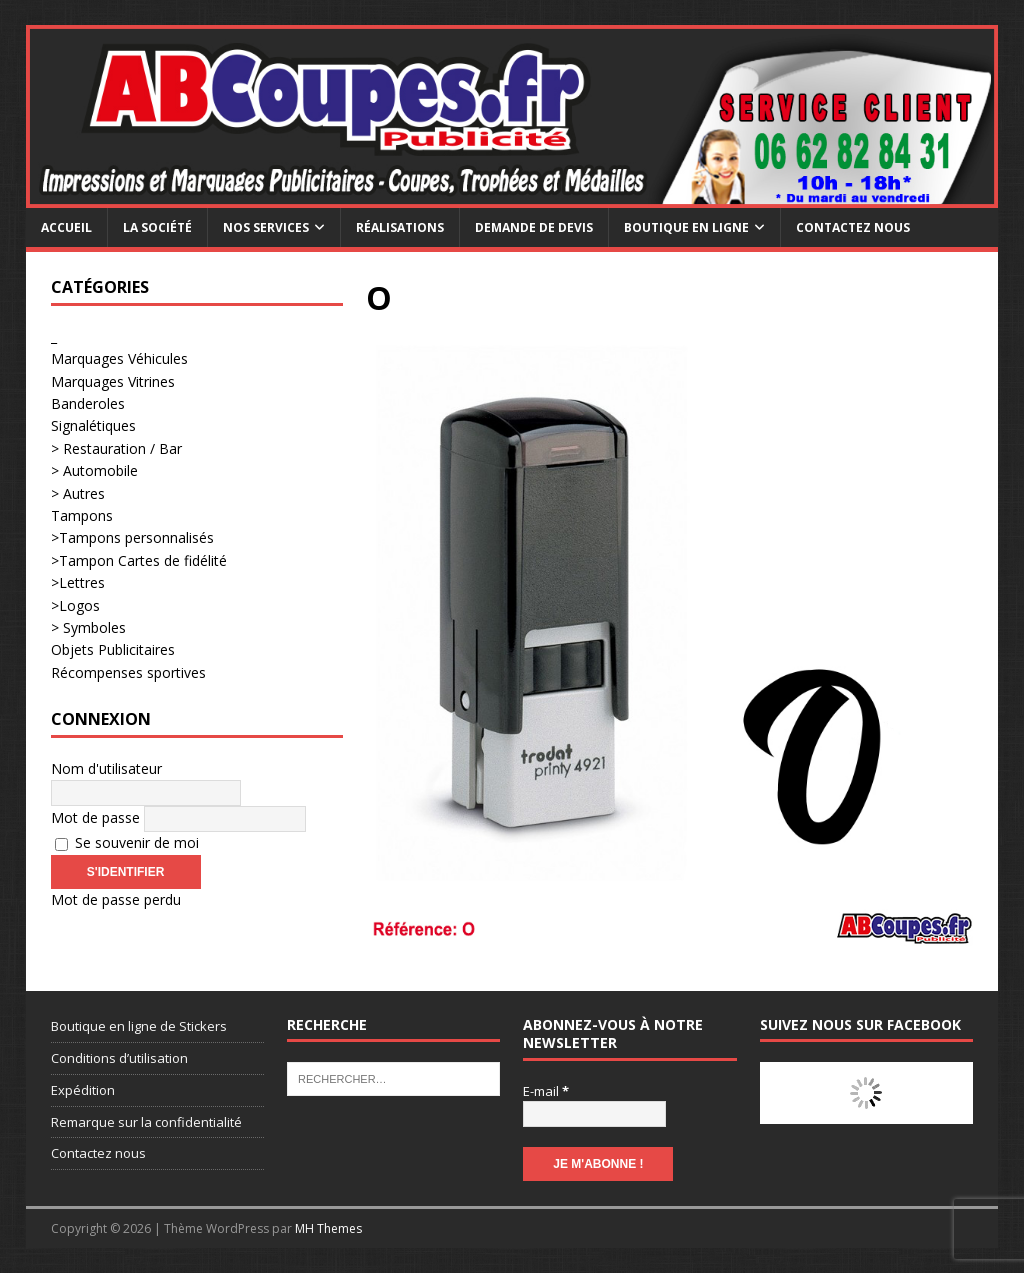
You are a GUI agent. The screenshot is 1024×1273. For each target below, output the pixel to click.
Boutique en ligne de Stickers (139, 1026)
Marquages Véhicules (119, 358)
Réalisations (400, 227)
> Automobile (94, 470)
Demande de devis (534, 227)
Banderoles (88, 403)
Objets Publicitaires (113, 649)
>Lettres (78, 582)
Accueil (66, 227)
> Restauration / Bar (116, 448)
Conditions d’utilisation (119, 1058)
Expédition (83, 1090)
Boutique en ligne (686, 227)
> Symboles (88, 627)
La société (157, 227)
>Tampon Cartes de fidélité (139, 560)
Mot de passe (95, 817)
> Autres (78, 493)
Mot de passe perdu (116, 899)
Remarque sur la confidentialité (146, 1122)
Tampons (82, 515)
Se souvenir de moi (127, 842)
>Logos (75, 605)
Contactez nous (853, 227)
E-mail (546, 1091)
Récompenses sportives (128, 672)
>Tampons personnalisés (132, 537)
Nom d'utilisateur (106, 768)
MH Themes (328, 1228)
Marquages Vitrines (113, 381)
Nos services (266, 227)
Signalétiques (93, 425)
